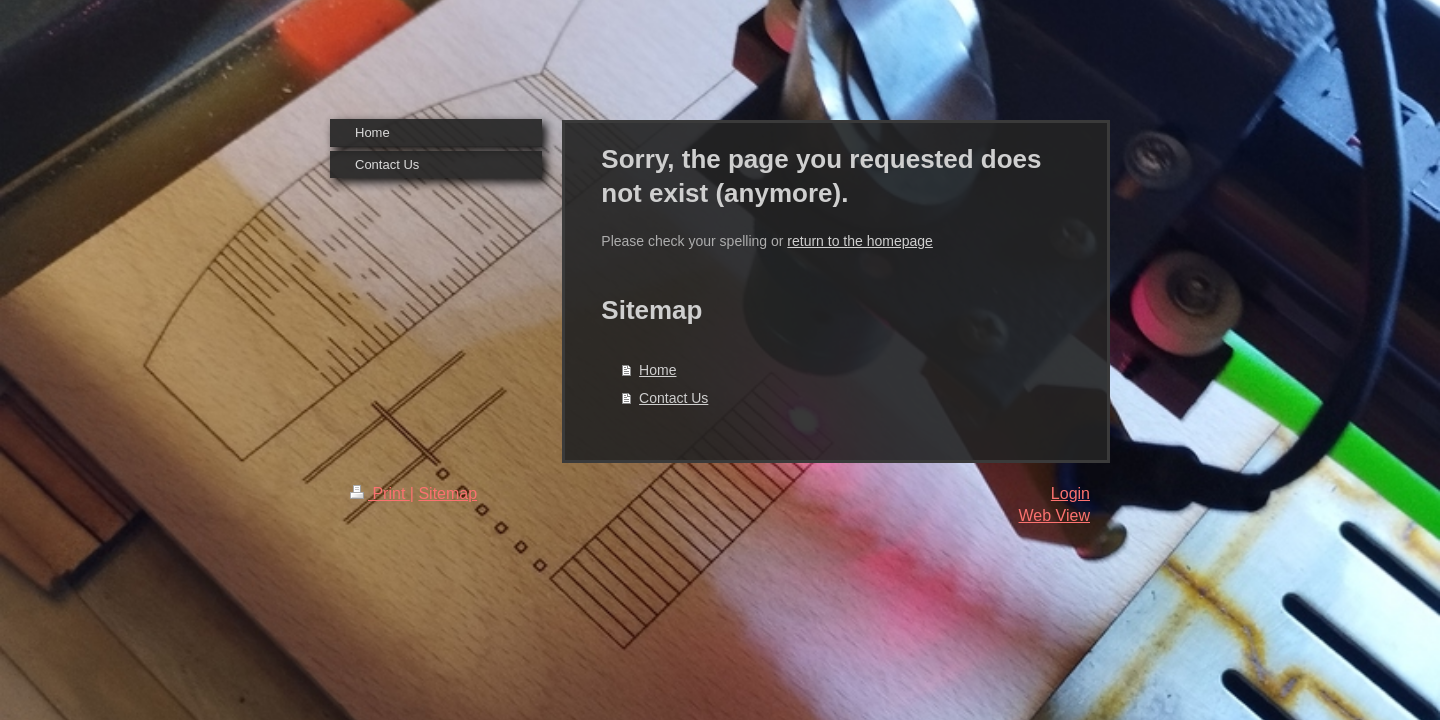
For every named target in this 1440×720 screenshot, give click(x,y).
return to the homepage (860, 241)
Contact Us (673, 398)
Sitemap (447, 493)
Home (657, 370)
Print (380, 493)
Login (1070, 493)
